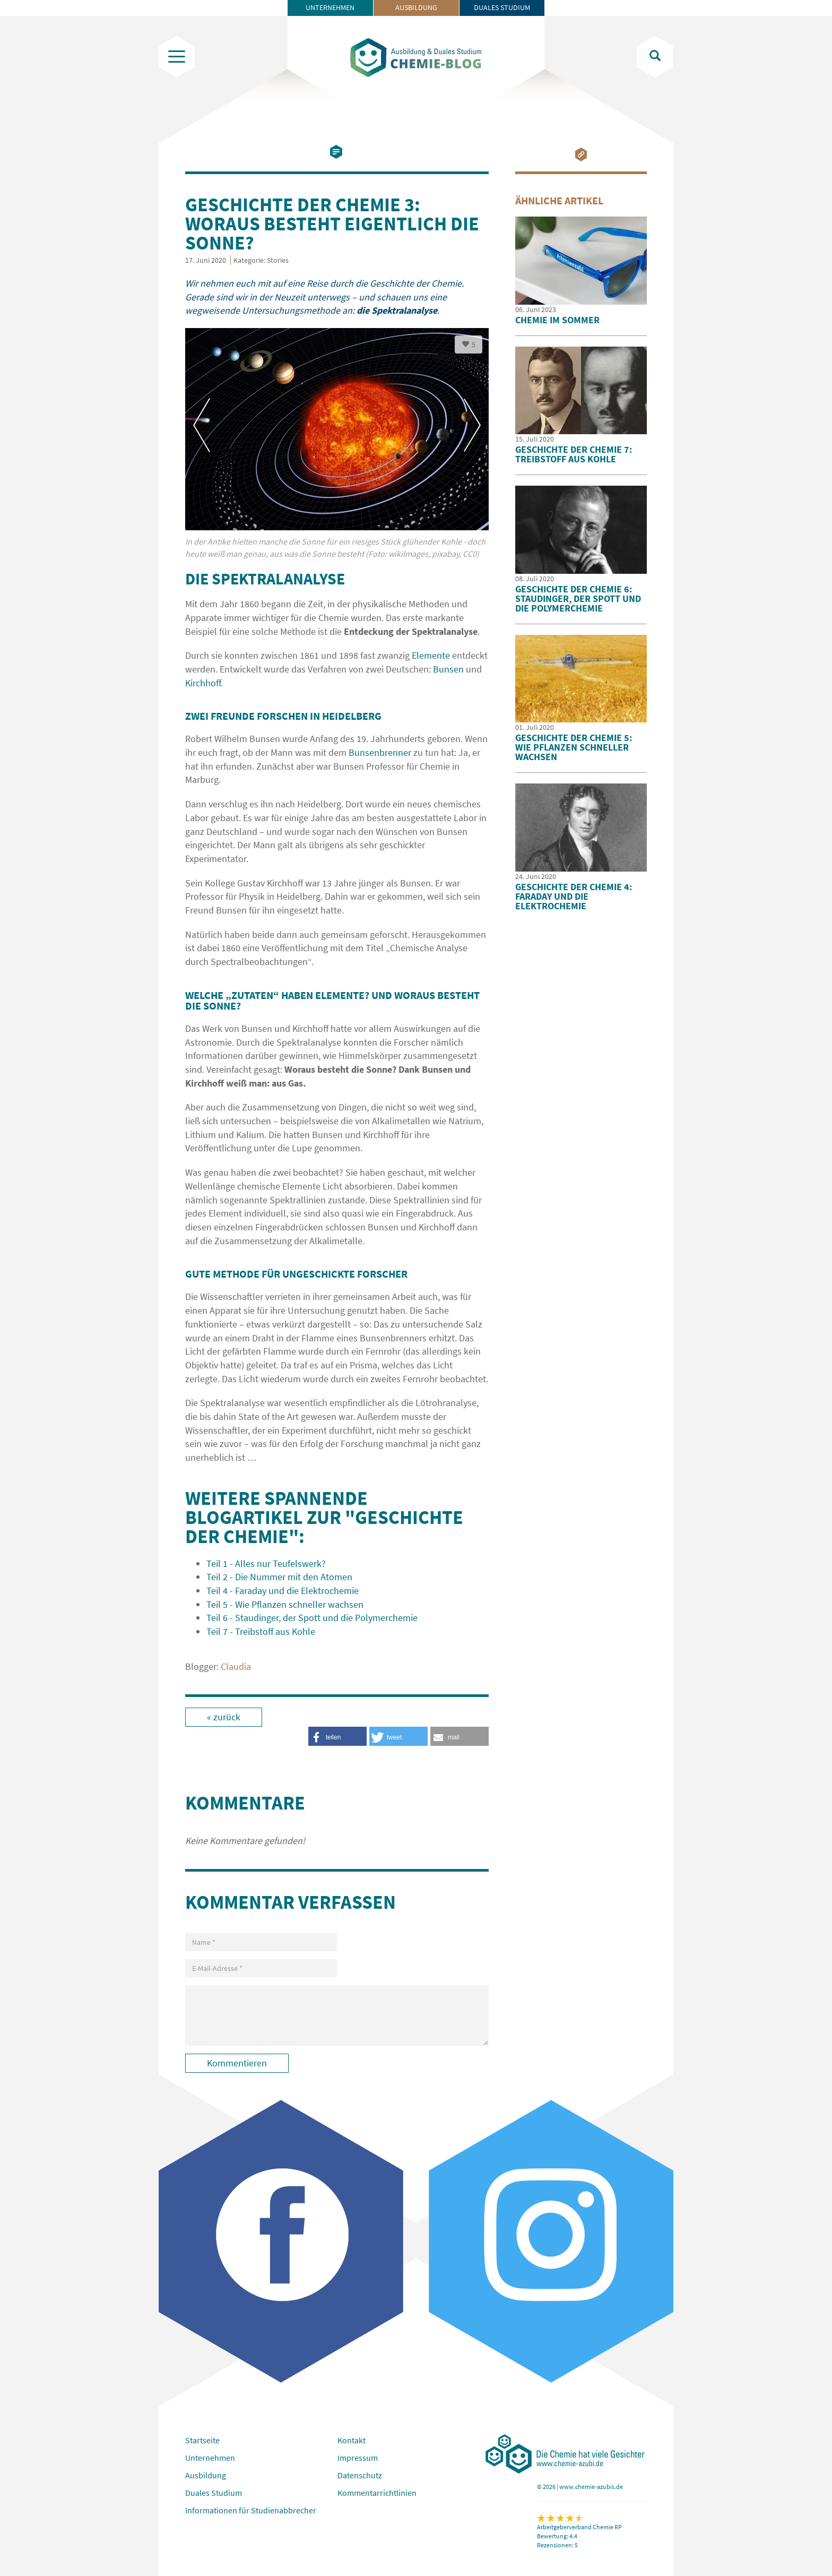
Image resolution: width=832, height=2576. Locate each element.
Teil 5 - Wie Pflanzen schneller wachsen (284, 1604)
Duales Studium (502, 7)
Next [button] (472, 425)
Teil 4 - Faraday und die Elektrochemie (282, 1590)
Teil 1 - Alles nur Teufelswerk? (266, 1563)
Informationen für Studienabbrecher (250, 2510)
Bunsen (448, 669)
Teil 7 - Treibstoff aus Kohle (260, 1631)
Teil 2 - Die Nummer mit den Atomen (279, 1577)
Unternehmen (330, 7)
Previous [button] (201, 425)
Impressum (357, 2457)
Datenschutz (359, 2475)
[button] (459, 1736)
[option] (337, 449)
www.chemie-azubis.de (591, 2487)
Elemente (431, 655)
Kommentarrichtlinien (377, 2492)
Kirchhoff (203, 683)
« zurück (223, 1717)
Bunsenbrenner (380, 752)
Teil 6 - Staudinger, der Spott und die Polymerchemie (312, 1618)
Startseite (202, 2440)
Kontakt (351, 2440)
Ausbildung (416, 7)
